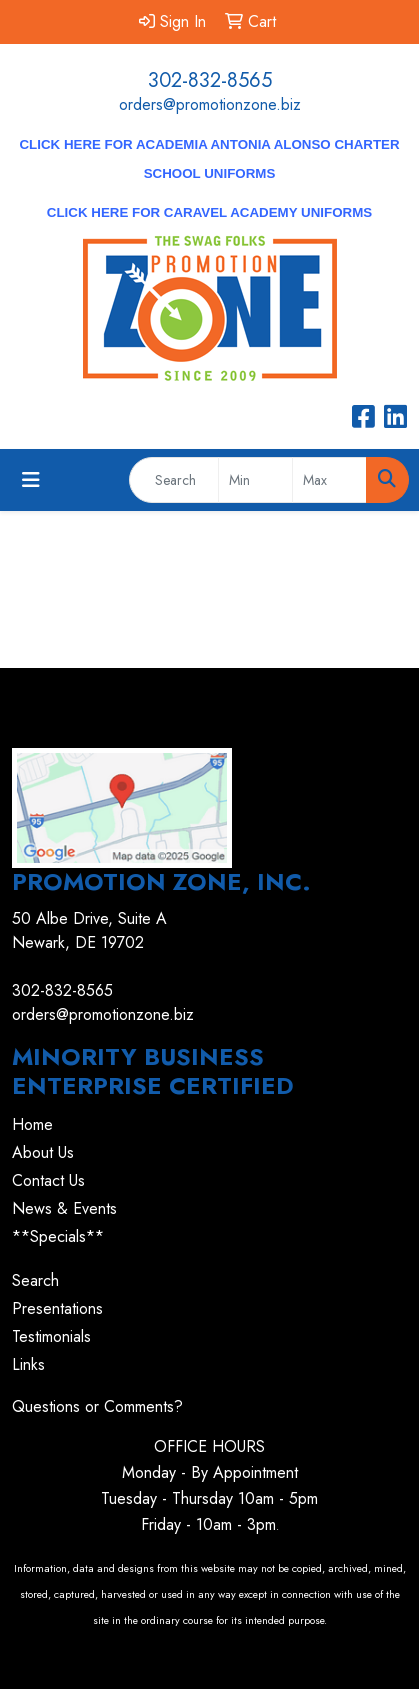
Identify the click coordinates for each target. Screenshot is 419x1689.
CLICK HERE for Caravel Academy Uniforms (209, 212)
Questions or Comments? (97, 1406)
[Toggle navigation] (31, 480)
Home (32, 1124)
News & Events (64, 1208)
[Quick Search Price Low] (255, 480)
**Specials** (58, 1236)
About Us (43, 1152)
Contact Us (48, 1180)
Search (35, 1280)
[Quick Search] (174, 480)
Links (28, 1364)
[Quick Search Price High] (329, 480)
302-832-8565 (210, 80)
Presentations (57, 1308)
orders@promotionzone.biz (210, 104)
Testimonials (51, 1336)
